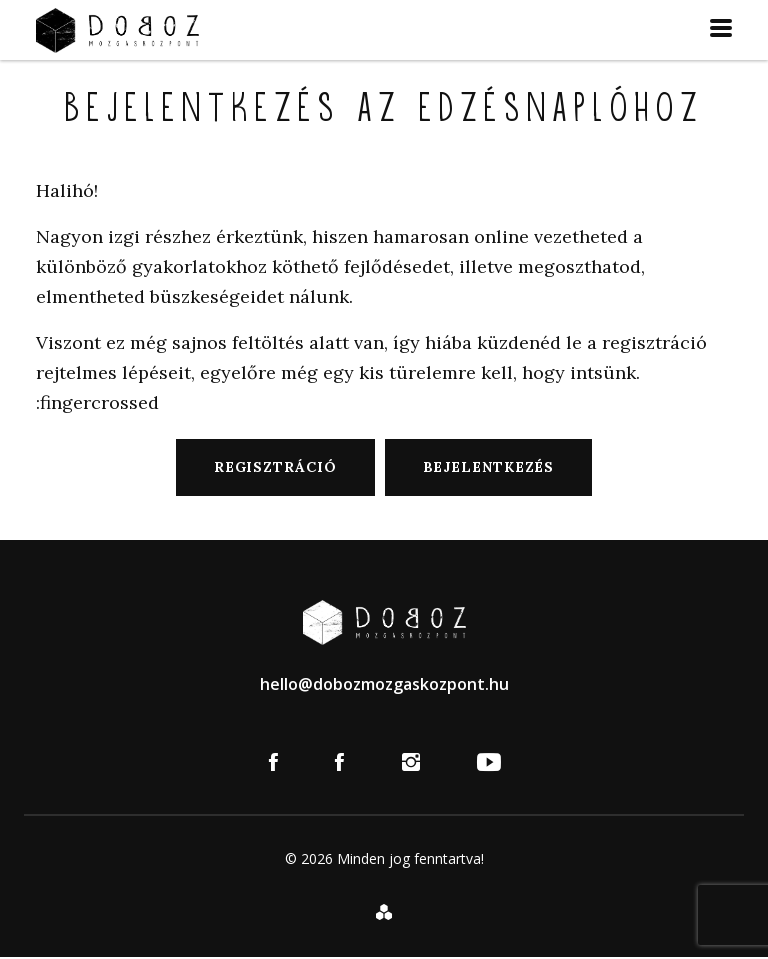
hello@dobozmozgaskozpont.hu (384, 684)
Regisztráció (275, 467)
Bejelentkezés (489, 467)
